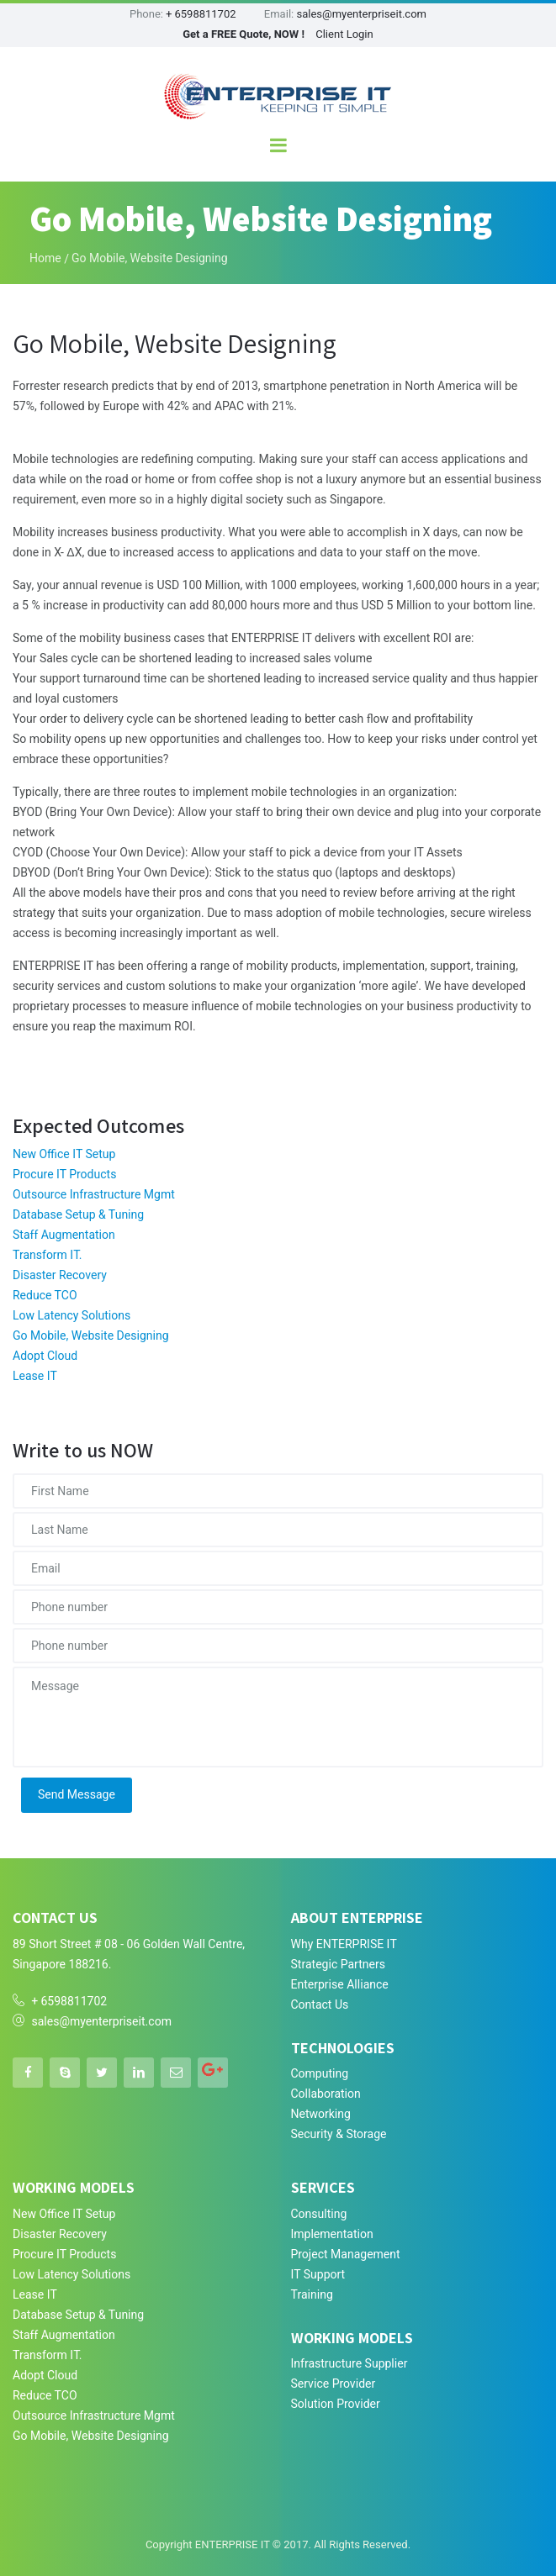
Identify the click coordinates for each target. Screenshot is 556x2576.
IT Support (318, 2275)
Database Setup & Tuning (78, 1215)
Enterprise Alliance (340, 1985)
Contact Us (320, 2005)
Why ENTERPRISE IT (344, 1944)
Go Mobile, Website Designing (91, 1336)
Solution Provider (335, 2404)
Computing (320, 2074)
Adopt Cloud (45, 1356)
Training (312, 2295)
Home (45, 258)
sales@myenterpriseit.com (361, 14)
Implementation (332, 2234)
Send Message (76, 1795)
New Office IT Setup (64, 1154)
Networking (321, 2114)
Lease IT (35, 1376)
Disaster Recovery (60, 1275)
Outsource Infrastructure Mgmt (94, 1195)
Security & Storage (339, 2134)
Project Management (345, 2254)
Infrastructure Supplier (349, 2364)
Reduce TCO (45, 1295)
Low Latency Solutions (71, 1316)
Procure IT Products (64, 1174)
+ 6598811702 (201, 14)
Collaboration (326, 2094)
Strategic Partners (338, 1964)
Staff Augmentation (64, 1235)
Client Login (344, 34)
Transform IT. (47, 1255)
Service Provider (333, 2384)
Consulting (319, 2214)
